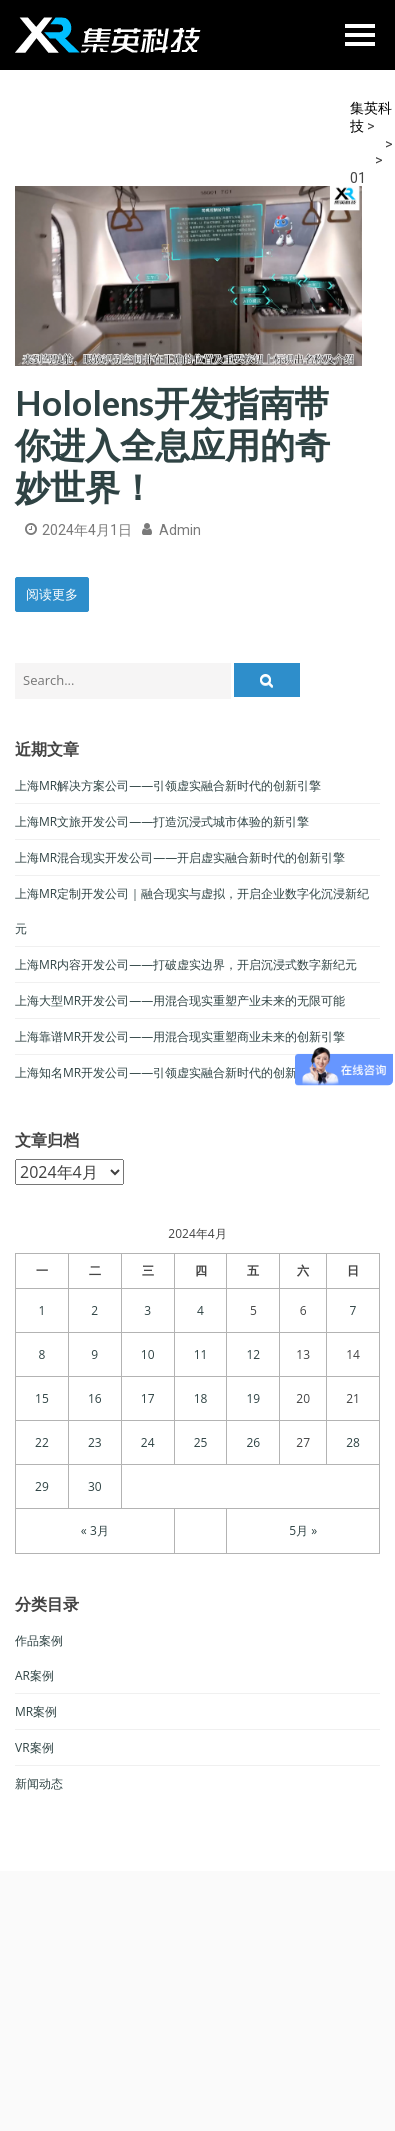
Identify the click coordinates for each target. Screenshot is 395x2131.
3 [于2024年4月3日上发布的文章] (147, 1310)
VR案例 (34, 1747)
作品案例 (39, 1640)
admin (180, 530)
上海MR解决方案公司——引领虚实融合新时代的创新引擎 (168, 785)
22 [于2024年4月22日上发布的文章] (42, 1442)
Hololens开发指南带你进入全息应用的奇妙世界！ (172, 444)
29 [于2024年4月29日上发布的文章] (42, 1486)
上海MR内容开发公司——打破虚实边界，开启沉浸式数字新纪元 (186, 964)
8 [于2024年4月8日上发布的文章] (41, 1354)
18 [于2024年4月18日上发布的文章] (201, 1398)
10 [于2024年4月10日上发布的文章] (148, 1354)
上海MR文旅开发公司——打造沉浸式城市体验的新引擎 (162, 821)
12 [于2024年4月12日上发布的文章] (254, 1354)
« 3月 (95, 1530)
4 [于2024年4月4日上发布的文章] (200, 1310)
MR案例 (36, 1711)
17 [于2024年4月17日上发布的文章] (148, 1398)
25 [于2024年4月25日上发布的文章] (201, 1442)
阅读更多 (52, 594)
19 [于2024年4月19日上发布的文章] (254, 1398)
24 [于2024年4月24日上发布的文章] (148, 1442)
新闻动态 (39, 1783)
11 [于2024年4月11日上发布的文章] (201, 1354)
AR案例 (34, 1675)
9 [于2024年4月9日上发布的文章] (94, 1354)
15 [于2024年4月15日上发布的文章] (42, 1398)
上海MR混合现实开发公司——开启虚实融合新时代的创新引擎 (180, 857)
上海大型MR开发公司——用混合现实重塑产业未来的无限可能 (180, 1000)
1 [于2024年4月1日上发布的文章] (41, 1310)
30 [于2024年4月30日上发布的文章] (95, 1486)
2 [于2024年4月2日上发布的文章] (94, 1310)
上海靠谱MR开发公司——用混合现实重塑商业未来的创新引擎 (180, 1036)
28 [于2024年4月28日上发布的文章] (353, 1442)
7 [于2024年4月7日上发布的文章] (353, 1310)
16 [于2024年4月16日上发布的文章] (95, 1398)
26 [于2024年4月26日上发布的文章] (254, 1442)
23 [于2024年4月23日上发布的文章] (95, 1442)
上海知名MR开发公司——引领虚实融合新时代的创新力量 (168, 1072)
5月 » (303, 1530)
